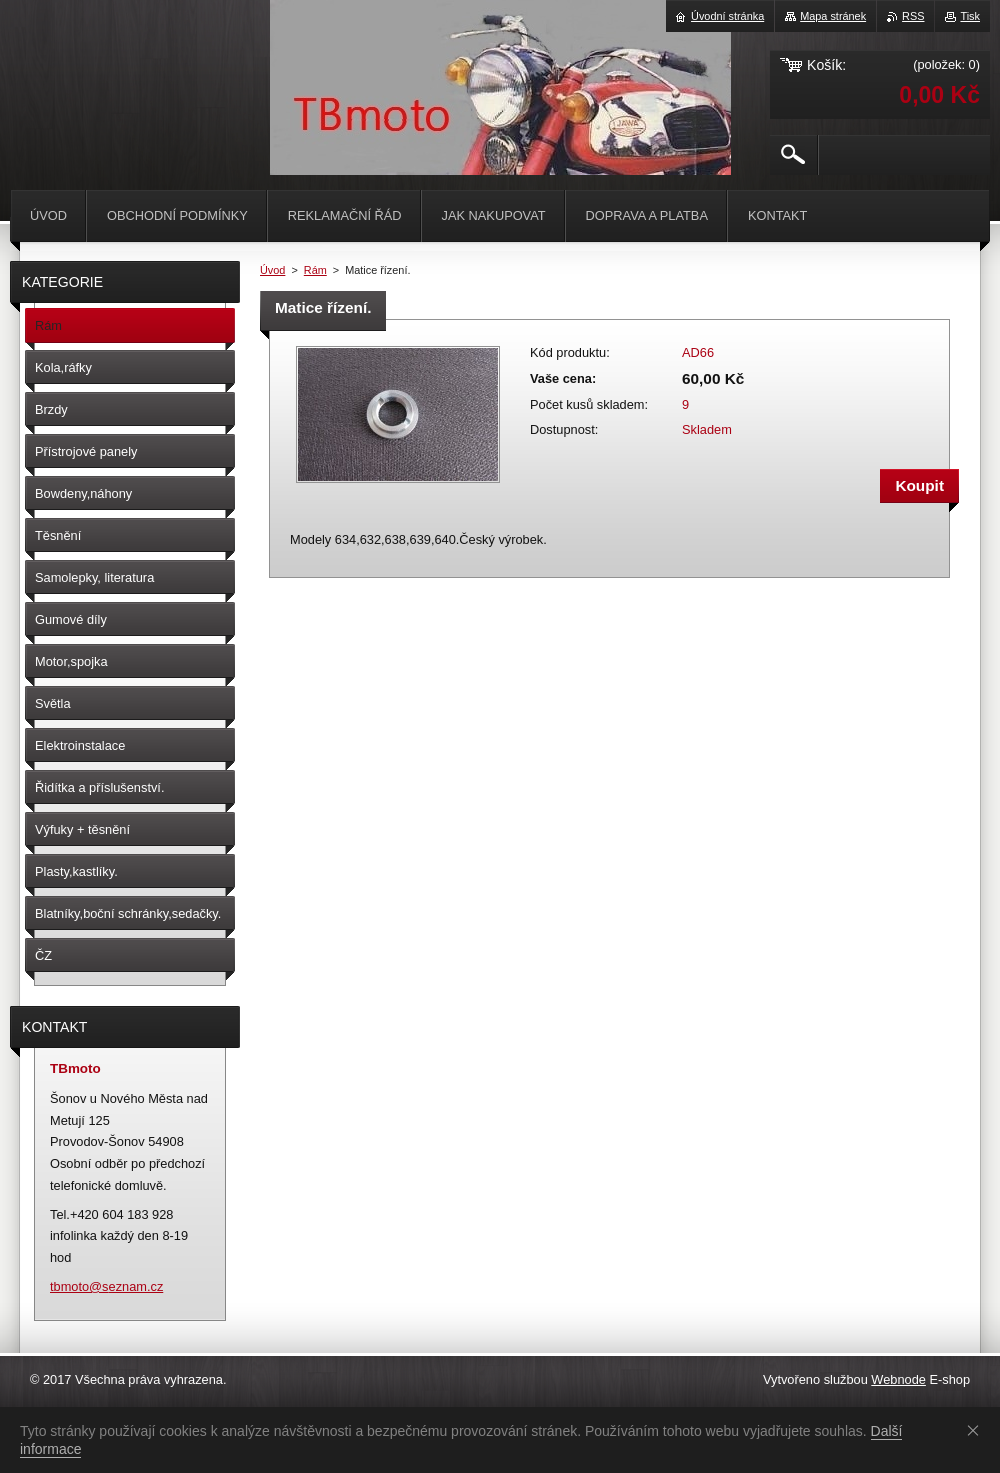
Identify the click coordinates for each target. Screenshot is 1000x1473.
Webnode (898, 1379)
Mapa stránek (833, 16)
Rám (315, 270)
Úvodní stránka (727, 16)
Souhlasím (977, 1430)
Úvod (272, 270)
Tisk (970, 16)
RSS (913, 16)
